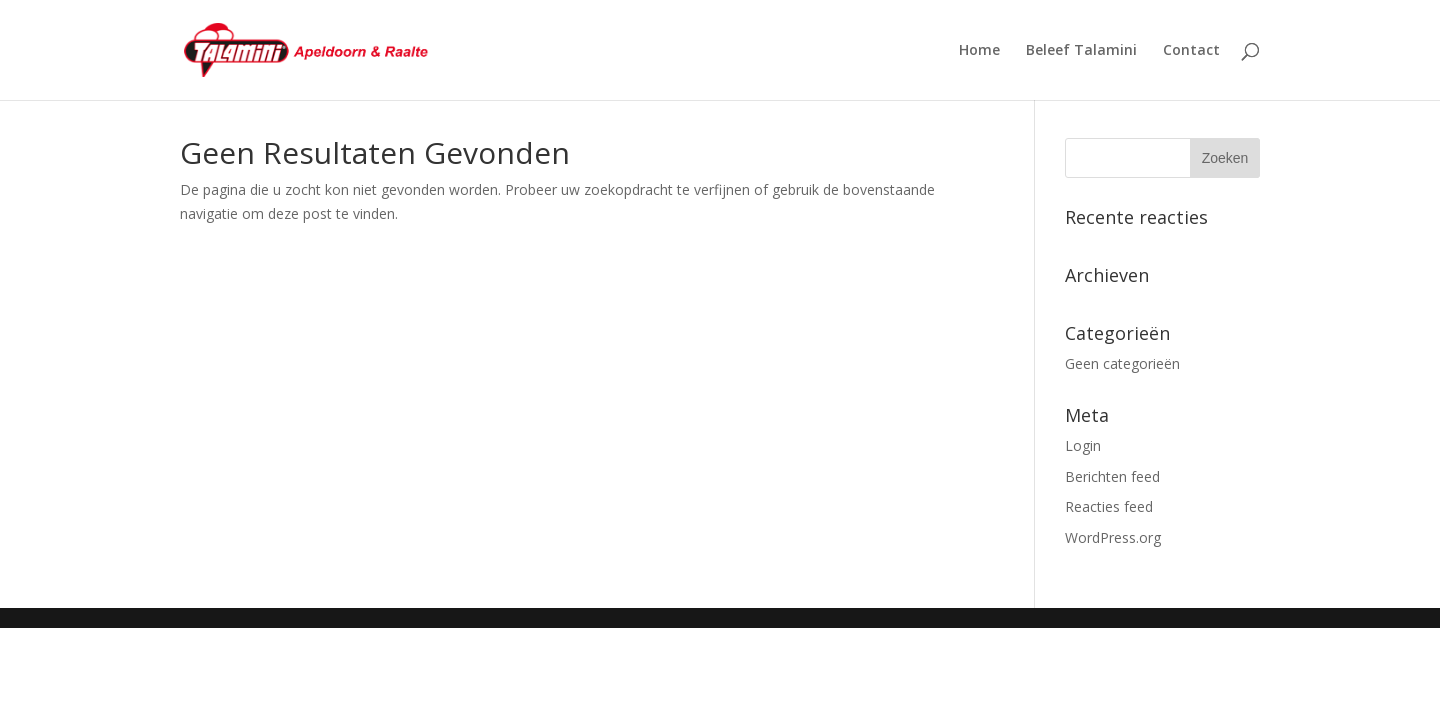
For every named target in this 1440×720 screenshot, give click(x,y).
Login (1083, 445)
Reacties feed (1109, 506)
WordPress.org (1113, 537)
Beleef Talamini (1081, 51)
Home (979, 51)
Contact (1191, 51)
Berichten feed (1112, 476)
